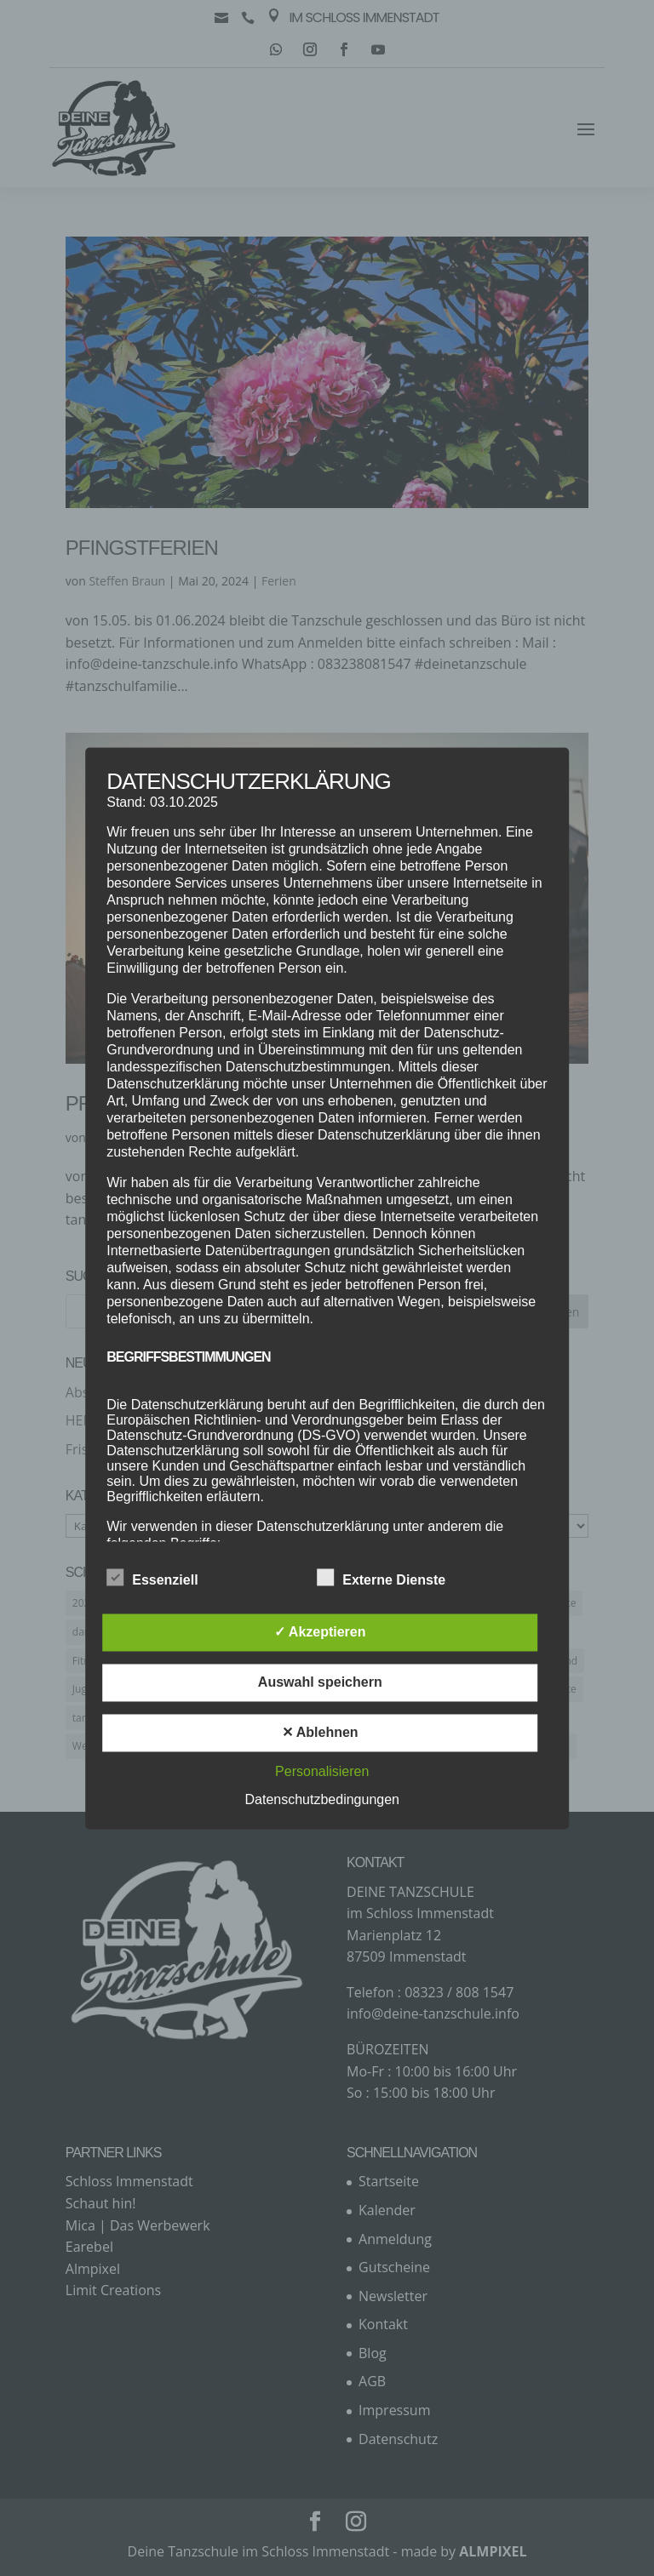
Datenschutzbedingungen (322, 1799)
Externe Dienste (381, 1577)
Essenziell (152, 1577)
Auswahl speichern (320, 1682)
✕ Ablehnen (320, 1732)
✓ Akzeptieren (320, 1632)
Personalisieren (322, 1771)
